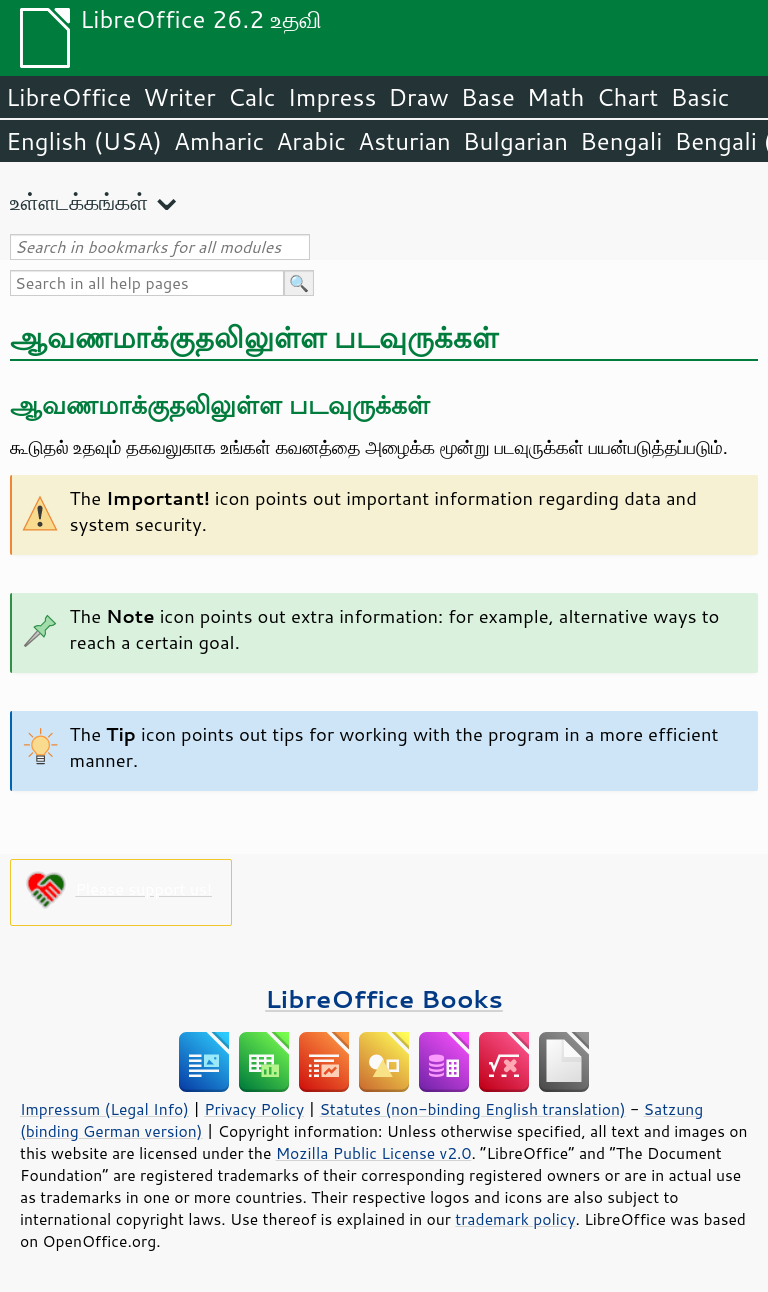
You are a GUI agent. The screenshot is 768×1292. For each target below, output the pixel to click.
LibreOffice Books (384, 998)
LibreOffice (68, 97)
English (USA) (84, 141)
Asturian (404, 141)
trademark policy (515, 1219)
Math (556, 97)
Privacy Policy (254, 1109)
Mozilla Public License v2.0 (374, 1153)
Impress (332, 97)
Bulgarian (515, 141)
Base (488, 97)
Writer (179, 97)
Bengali (621, 141)
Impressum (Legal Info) (104, 1109)
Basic (699, 97)
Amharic (219, 141)
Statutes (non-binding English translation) (472, 1109)
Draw (418, 97)
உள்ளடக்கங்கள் (79, 201)
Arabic (311, 141)
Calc (252, 97)
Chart (627, 97)
